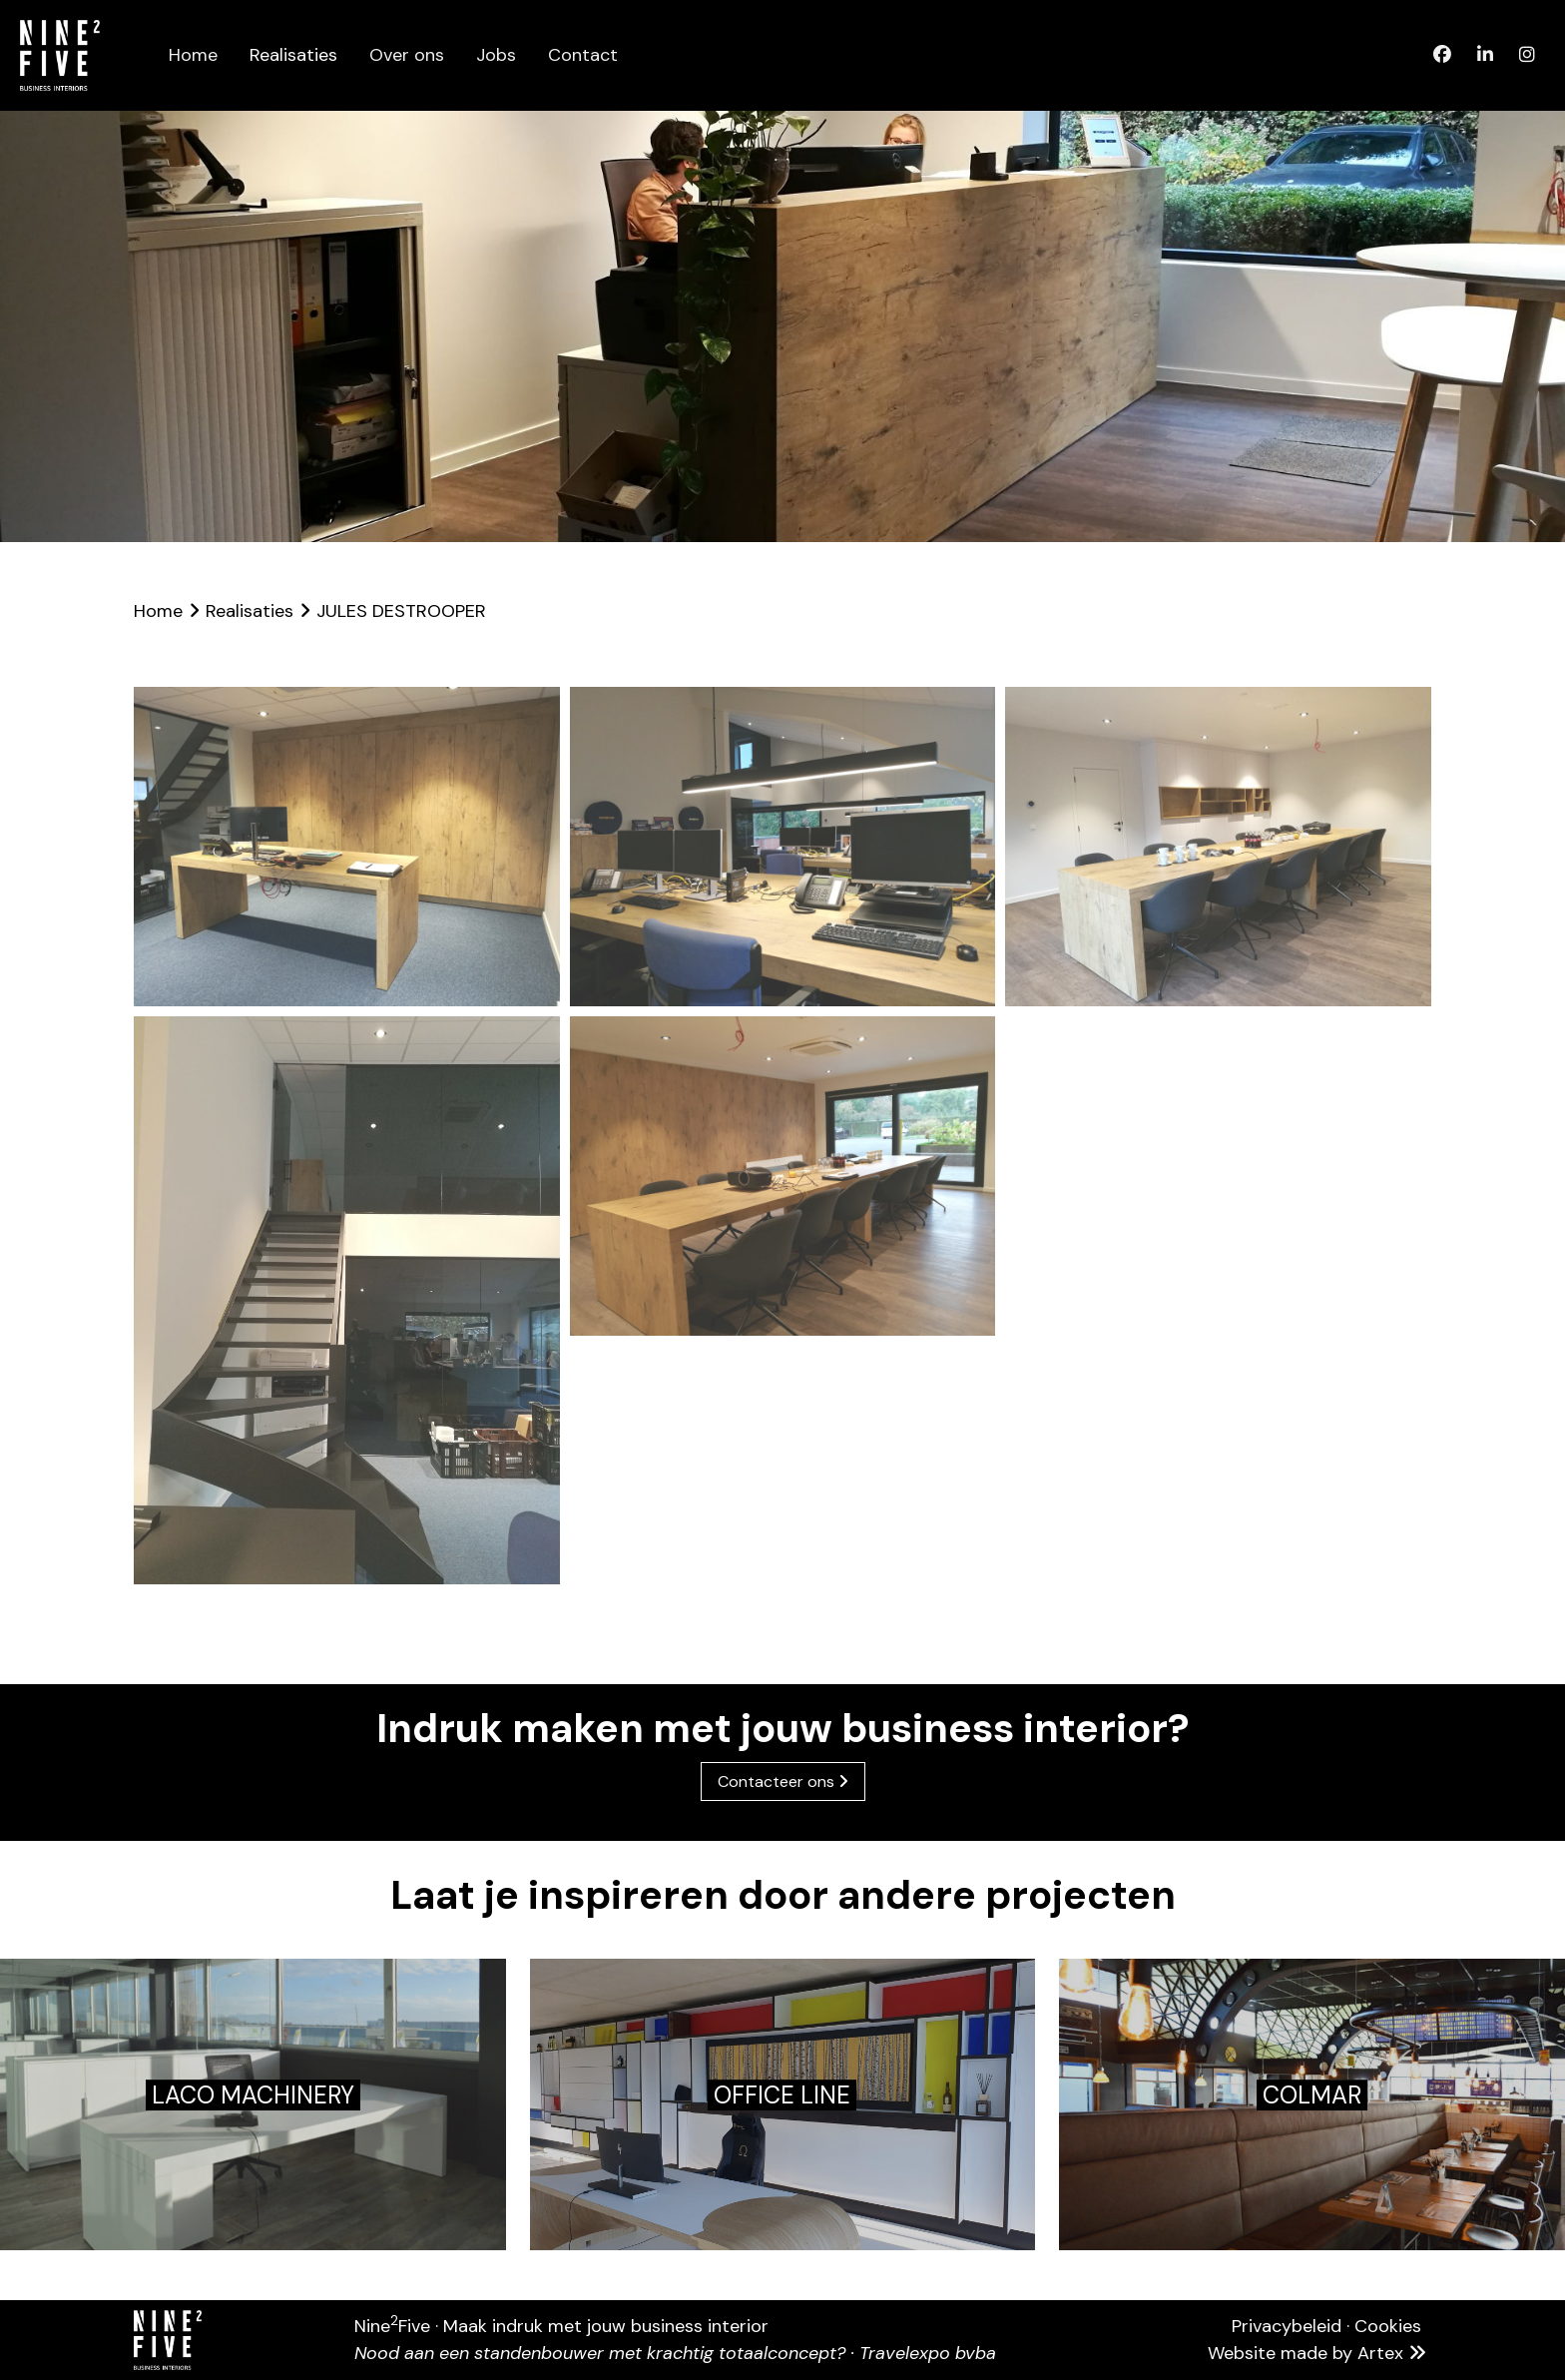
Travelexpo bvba (927, 2353)
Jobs (496, 55)
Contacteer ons (783, 1781)
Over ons (406, 55)
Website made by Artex (1319, 2353)
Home (193, 55)
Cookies (1387, 2326)
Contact (583, 55)
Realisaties (293, 55)
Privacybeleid (1286, 2326)
